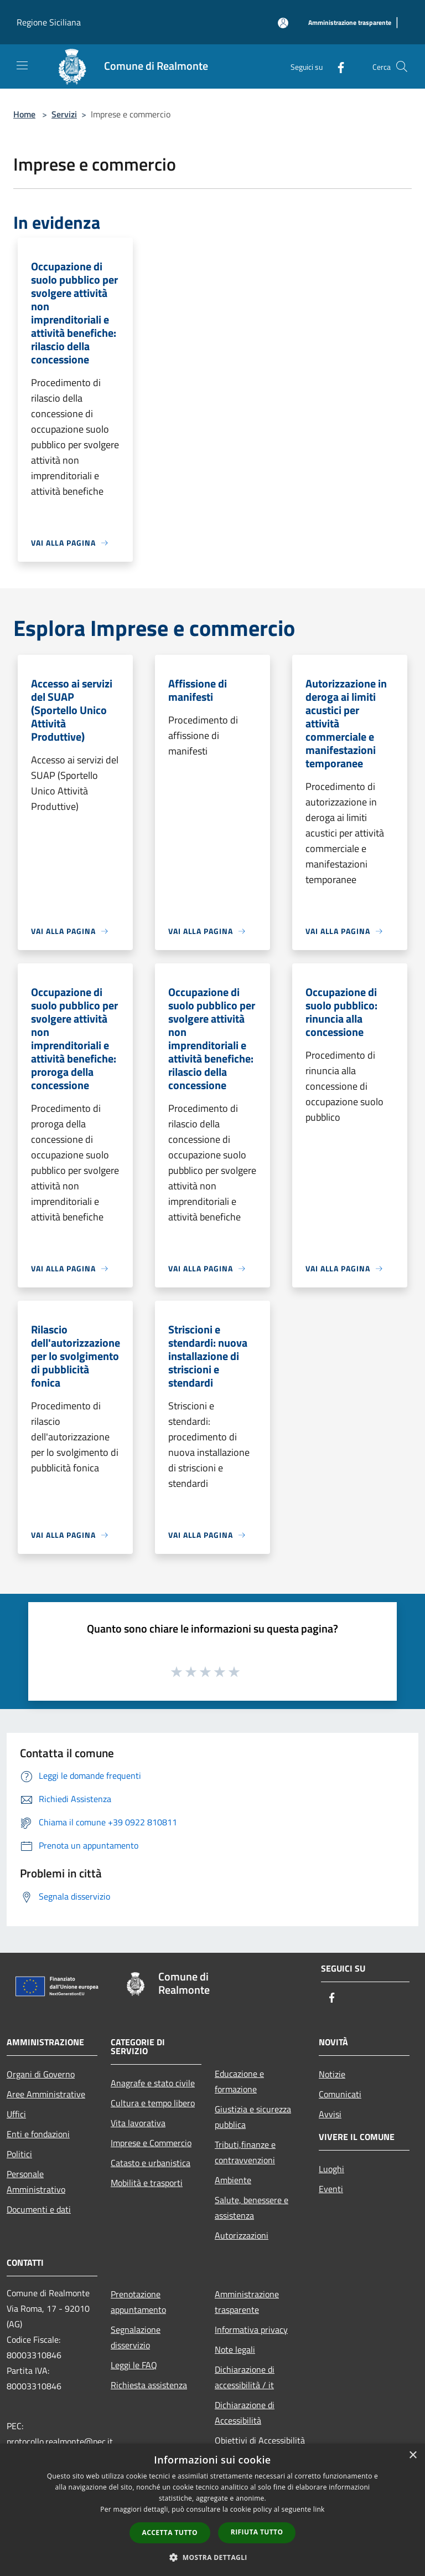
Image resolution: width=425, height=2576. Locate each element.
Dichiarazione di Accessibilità (244, 2412)
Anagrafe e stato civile (153, 2083)
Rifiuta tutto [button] (257, 2532)
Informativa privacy (251, 2329)
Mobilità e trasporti (147, 2182)
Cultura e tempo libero (153, 2103)
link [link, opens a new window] (319, 2509)
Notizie (332, 2074)
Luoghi (331, 2168)
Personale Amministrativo (36, 2181)
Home (24, 114)
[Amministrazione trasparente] (349, 23)
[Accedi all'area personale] (283, 23)
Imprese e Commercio (151, 2142)
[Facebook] (336, 66)
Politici (19, 2154)
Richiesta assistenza (149, 2385)
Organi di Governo (41, 2074)
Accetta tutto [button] (170, 2532)
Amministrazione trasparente (247, 2301)
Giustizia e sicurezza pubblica (253, 2116)
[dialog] (212, 2510)
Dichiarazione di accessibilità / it (244, 2377)
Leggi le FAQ (134, 2365)
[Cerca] (401, 66)
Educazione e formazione (239, 2081)
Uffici (16, 2114)
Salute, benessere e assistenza (251, 2207)
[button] (212, 2557)
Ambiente (233, 2180)
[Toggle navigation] (22, 65)
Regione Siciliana (49, 22)
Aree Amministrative (46, 2094)
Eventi (331, 2188)
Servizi (64, 114)
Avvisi (330, 2114)
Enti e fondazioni (38, 2134)
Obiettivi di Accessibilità (260, 2440)
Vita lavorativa (138, 2122)
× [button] (412, 2455)
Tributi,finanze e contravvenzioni (245, 2152)
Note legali (235, 2349)
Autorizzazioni (241, 2235)
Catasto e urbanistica (150, 2162)
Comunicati (340, 2094)
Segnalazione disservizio (135, 2337)
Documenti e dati (39, 2209)
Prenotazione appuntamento (138, 2301)
